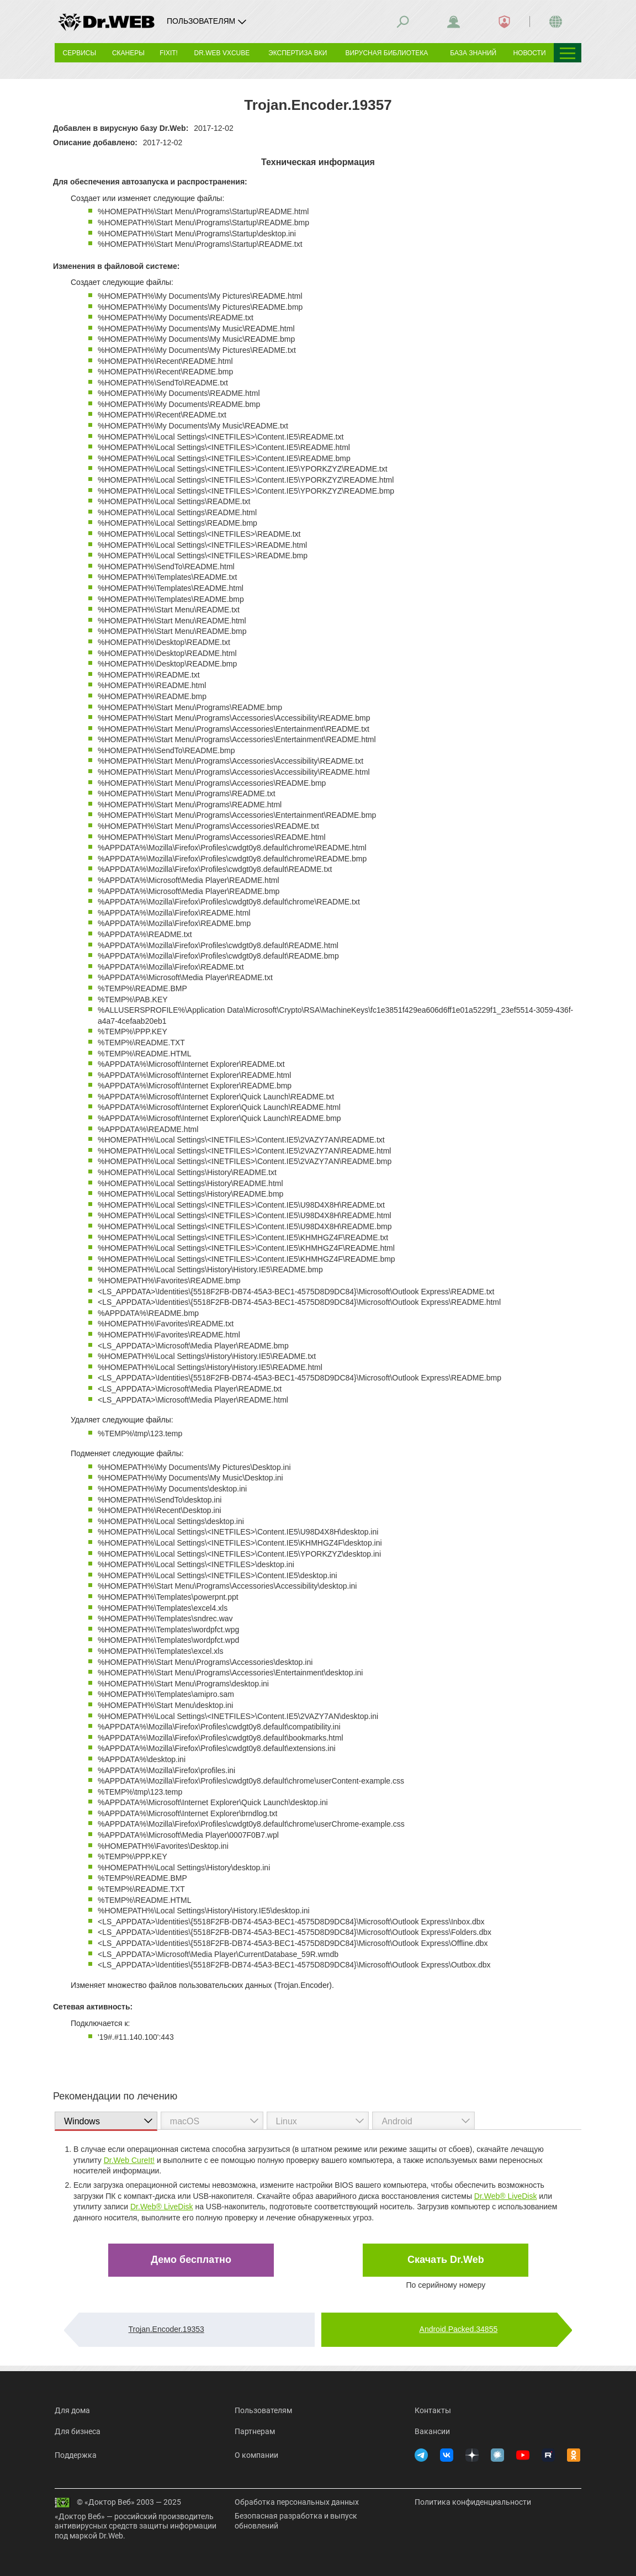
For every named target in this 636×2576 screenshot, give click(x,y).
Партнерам (255, 2431)
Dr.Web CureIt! (129, 2160)
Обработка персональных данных (297, 2502)
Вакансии (432, 2431)
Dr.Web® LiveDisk (505, 2196)
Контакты (433, 2410)
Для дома (72, 2410)
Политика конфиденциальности (473, 2502)
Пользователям (263, 2410)
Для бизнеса (77, 2431)
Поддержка (76, 2455)
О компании (256, 2455)
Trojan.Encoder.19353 (166, 2329)
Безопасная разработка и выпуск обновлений (296, 2520)
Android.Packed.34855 (459, 2329)
